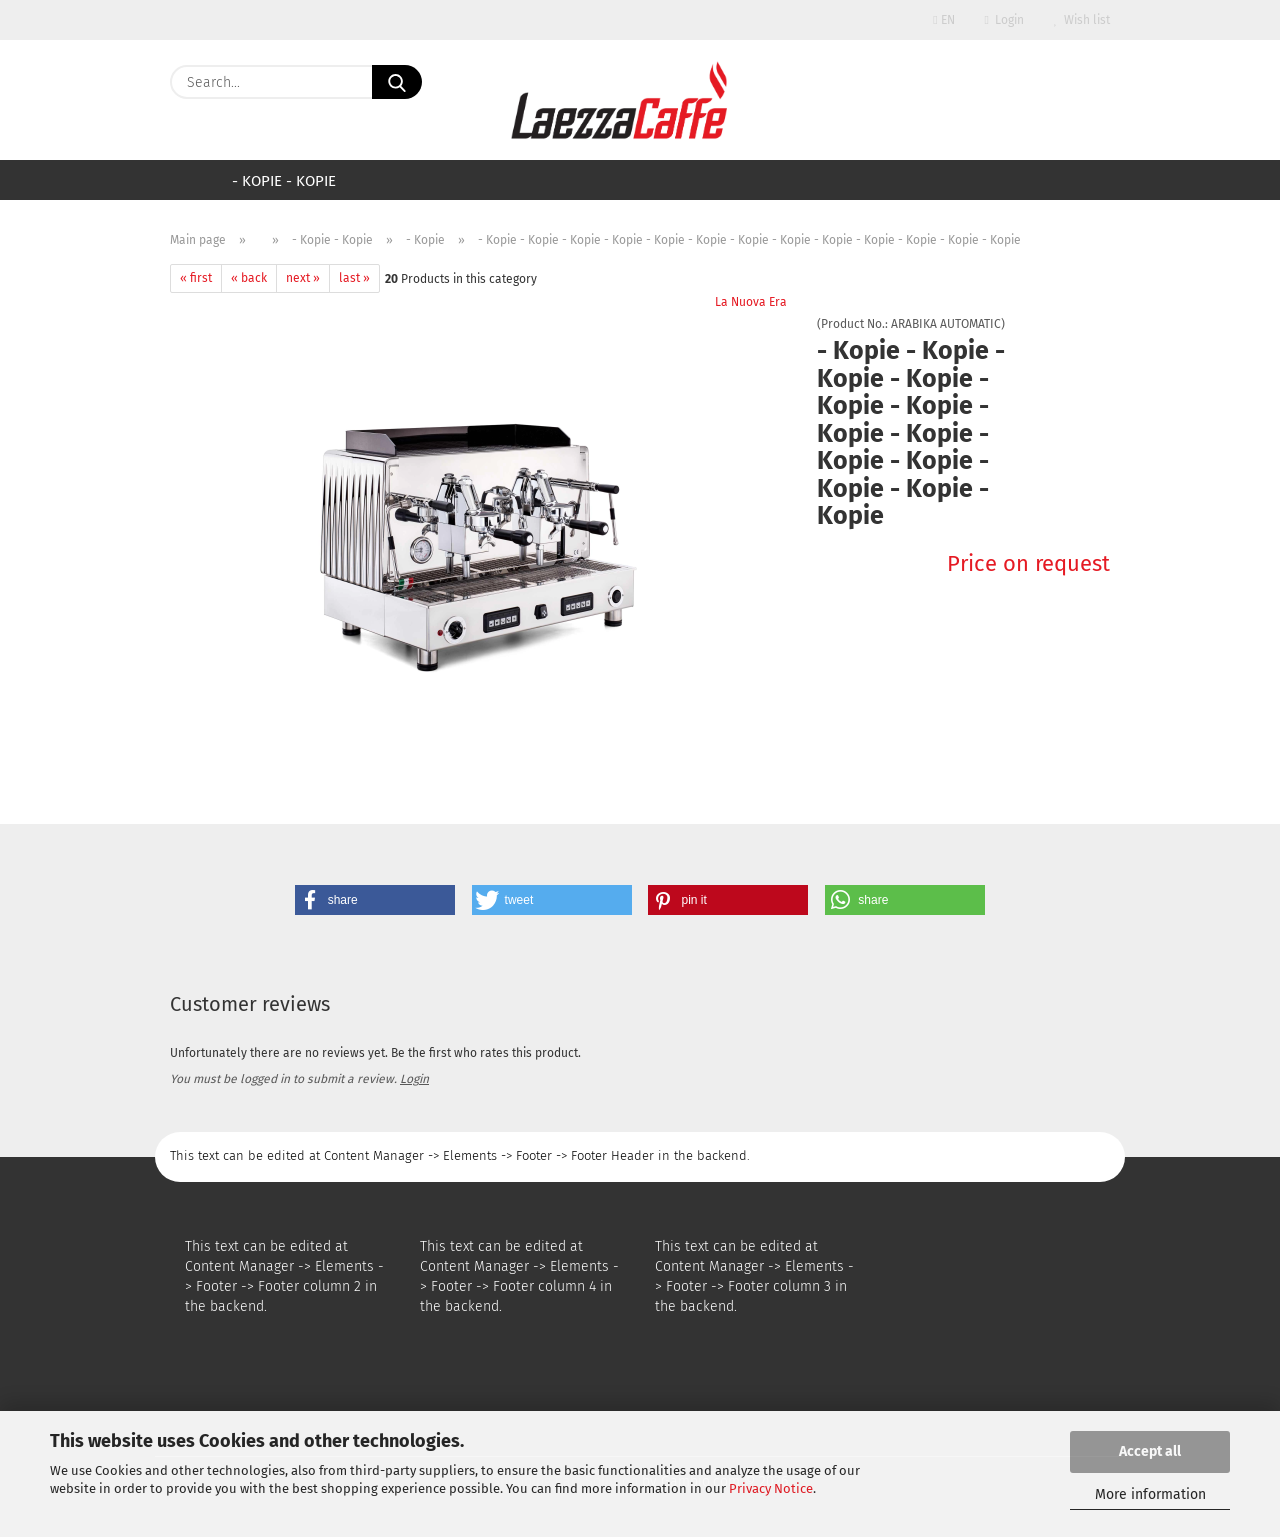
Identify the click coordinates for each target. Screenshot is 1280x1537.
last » (354, 278)
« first (196, 278)
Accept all (1150, 1451)
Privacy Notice (771, 1488)
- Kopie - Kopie (284, 181)
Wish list (1082, 20)
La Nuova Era (751, 302)
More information (1150, 1494)
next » (303, 278)
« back (249, 278)
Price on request (1028, 563)
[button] (375, 900)
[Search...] (397, 82)
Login (1004, 20)
